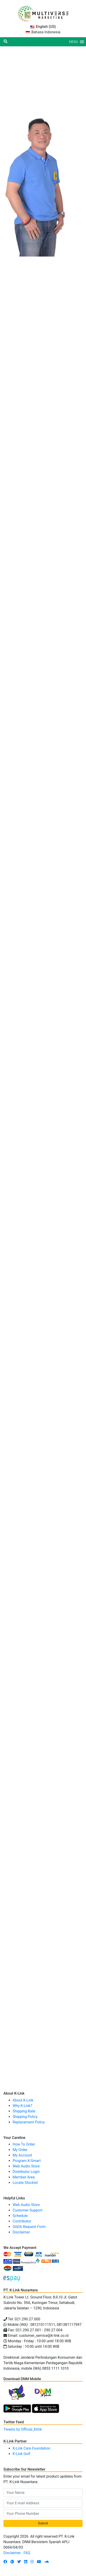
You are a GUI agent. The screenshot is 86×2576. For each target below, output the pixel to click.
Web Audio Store (26, 2166)
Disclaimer (21, 2232)
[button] (73, 41)
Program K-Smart (27, 2161)
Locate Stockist (25, 2182)
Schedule (20, 2216)
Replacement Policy (29, 2122)
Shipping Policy (25, 2116)
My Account (22, 2155)
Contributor (22, 2221)
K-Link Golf (21, 2454)
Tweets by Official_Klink (22, 2429)
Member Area (24, 2177)
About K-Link (23, 2100)
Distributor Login (26, 2171)
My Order (20, 2150)
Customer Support (27, 2210)
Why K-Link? (22, 2106)
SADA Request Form (29, 2226)
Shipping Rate (24, 2111)
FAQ (26, 2553)
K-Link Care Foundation (31, 2448)
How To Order (24, 2144)
